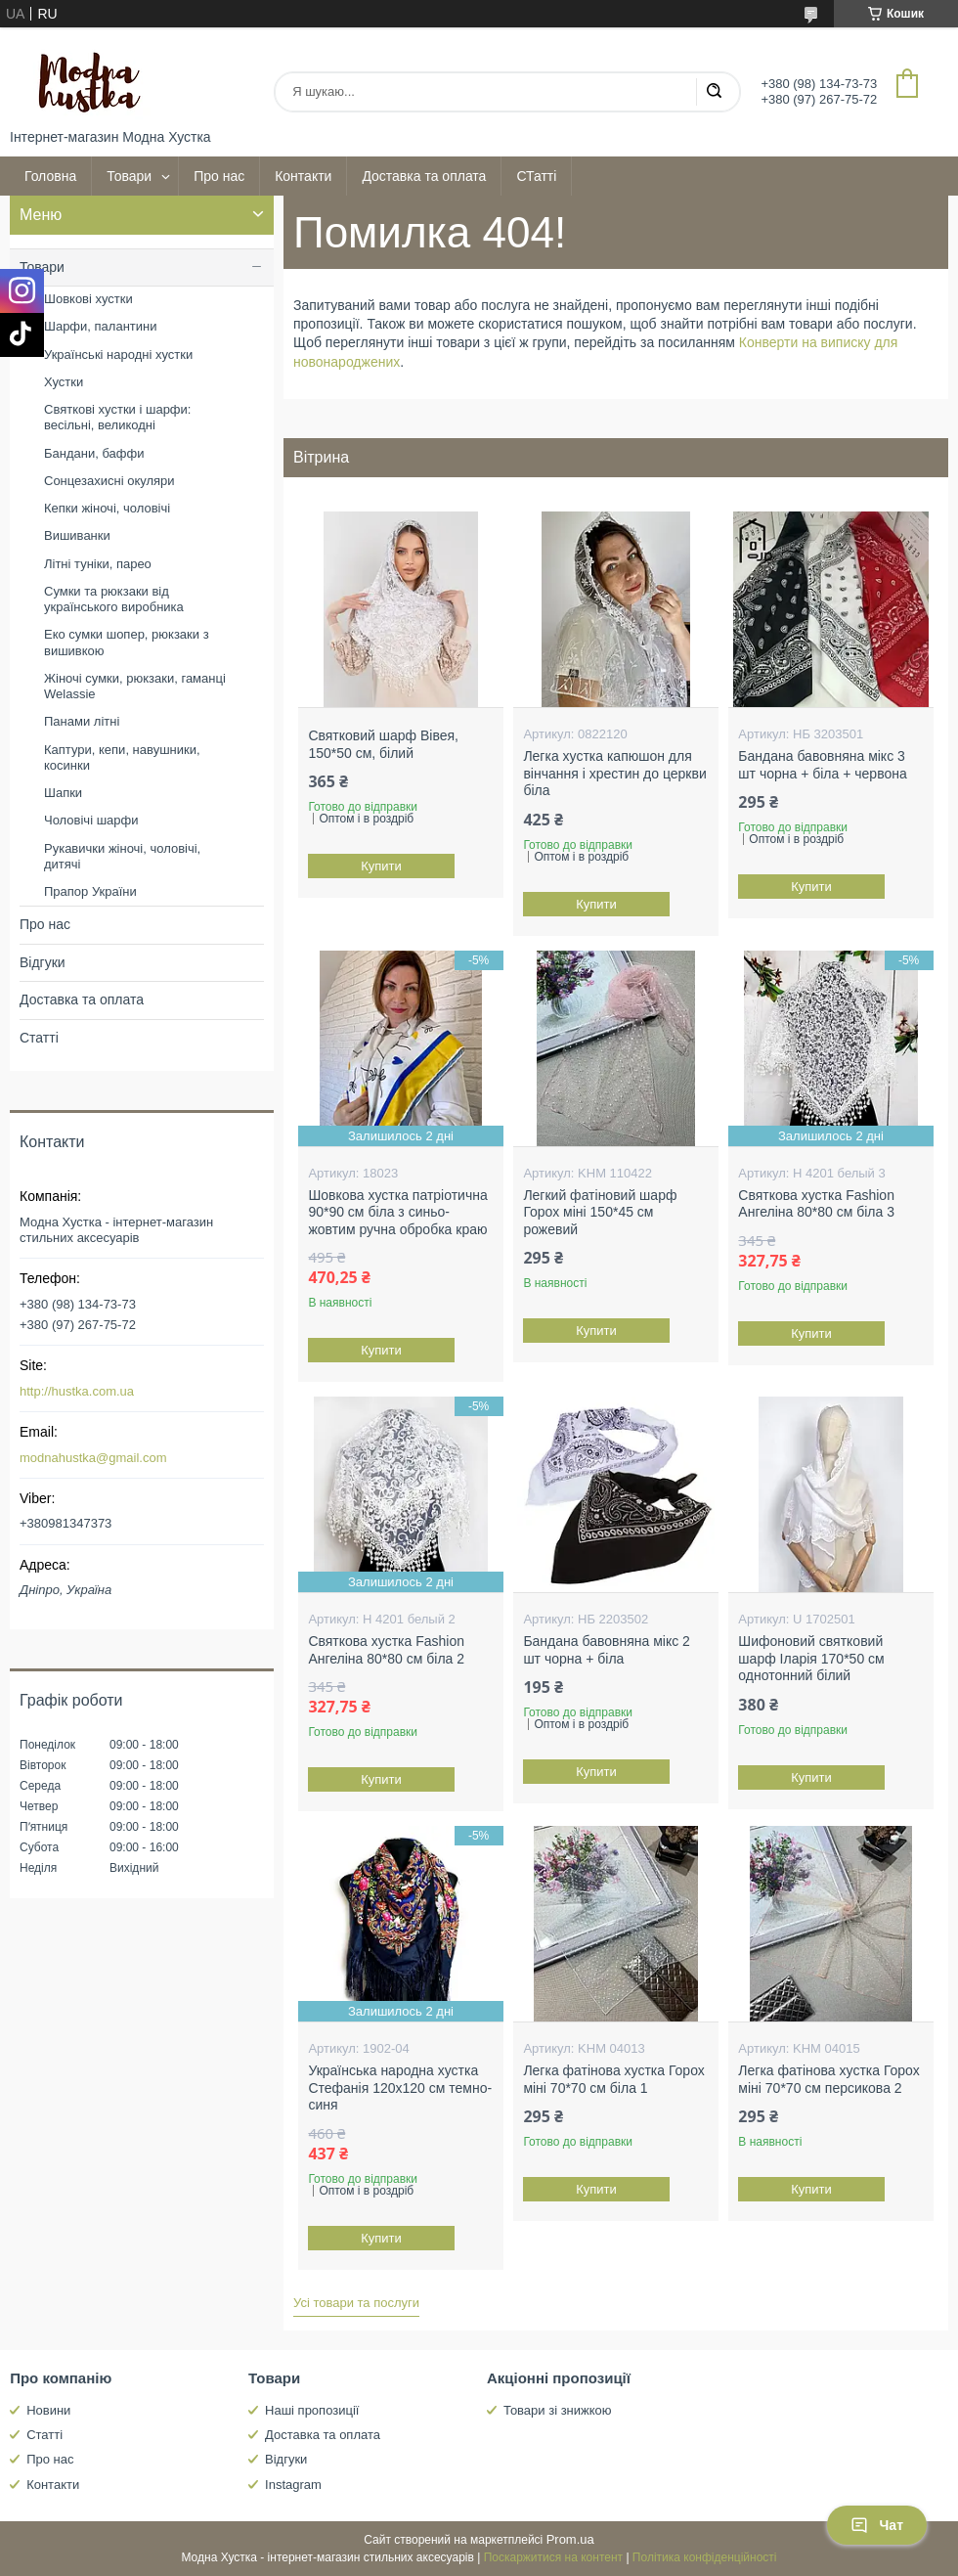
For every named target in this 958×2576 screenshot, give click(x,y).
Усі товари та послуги (356, 2302)
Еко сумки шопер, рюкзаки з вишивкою (126, 642)
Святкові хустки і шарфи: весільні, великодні (117, 417)
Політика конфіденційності (704, 2557)
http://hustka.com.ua (77, 1391)
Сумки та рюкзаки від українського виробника (114, 599)
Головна (50, 176)
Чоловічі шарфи (91, 820)
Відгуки (42, 962)
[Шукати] (713, 92)
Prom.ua (570, 2539)
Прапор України (90, 891)
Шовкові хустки (88, 298)
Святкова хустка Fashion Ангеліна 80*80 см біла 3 (816, 1204)
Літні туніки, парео (98, 563)
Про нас (219, 176)
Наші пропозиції (312, 2410)
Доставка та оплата (424, 176)
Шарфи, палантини (100, 326)
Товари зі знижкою (557, 2410)
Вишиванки (77, 535)
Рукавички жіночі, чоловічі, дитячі (122, 856)
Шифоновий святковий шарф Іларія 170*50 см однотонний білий (811, 1658)
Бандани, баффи (94, 453)
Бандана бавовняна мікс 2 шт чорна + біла (606, 1649)
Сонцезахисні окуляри (109, 480)
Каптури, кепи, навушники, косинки (122, 757)
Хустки (63, 382)
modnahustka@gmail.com (93, 1457)
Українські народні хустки (118, 354)
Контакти (303, 176)
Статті (39, 1037)
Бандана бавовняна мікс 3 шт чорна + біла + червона (822, 764)
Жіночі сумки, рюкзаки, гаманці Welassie (135, 686)
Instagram (293, 2484)
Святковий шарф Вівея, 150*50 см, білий (383, 744)
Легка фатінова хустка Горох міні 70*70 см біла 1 (613, 2079)
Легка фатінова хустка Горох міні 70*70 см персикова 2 (828, 2079)
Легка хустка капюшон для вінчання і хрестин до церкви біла (614, 773)
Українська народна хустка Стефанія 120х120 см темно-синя (400, 2087)
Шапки (63, 792)
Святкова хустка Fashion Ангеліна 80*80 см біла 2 (386, 1649)
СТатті (536, 176)
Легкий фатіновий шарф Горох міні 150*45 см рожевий (599, 1212)
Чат (876, 2525)
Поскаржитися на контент (553, 2557)
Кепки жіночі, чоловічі (107, 508)
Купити (382, 866)
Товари (129, 176)
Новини (48, 2410)
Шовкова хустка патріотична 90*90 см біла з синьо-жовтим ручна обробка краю (397, 1212)
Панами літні (81, 721)
